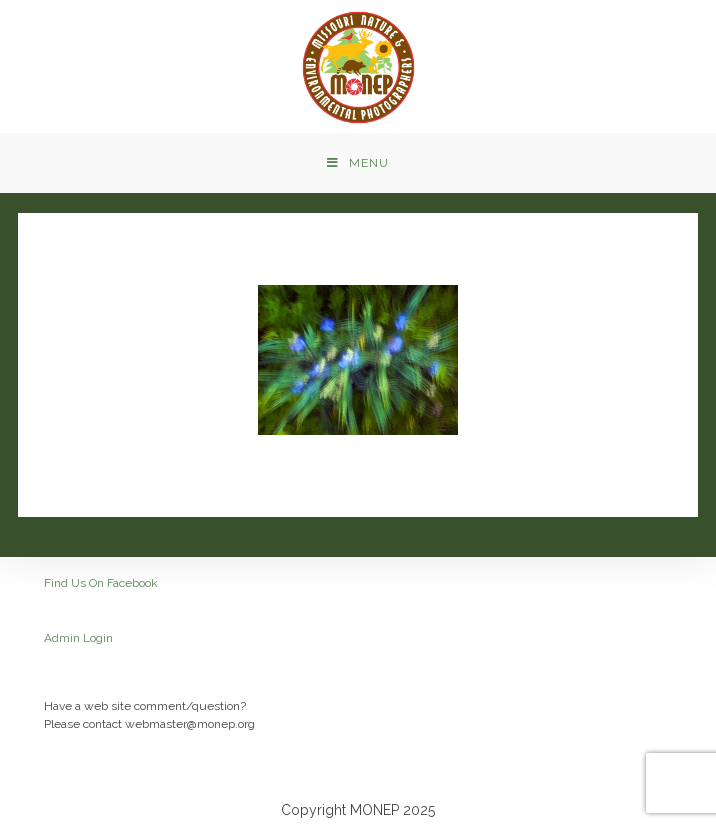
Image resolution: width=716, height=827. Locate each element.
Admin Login (78, 638)
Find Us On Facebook (101, 583)
